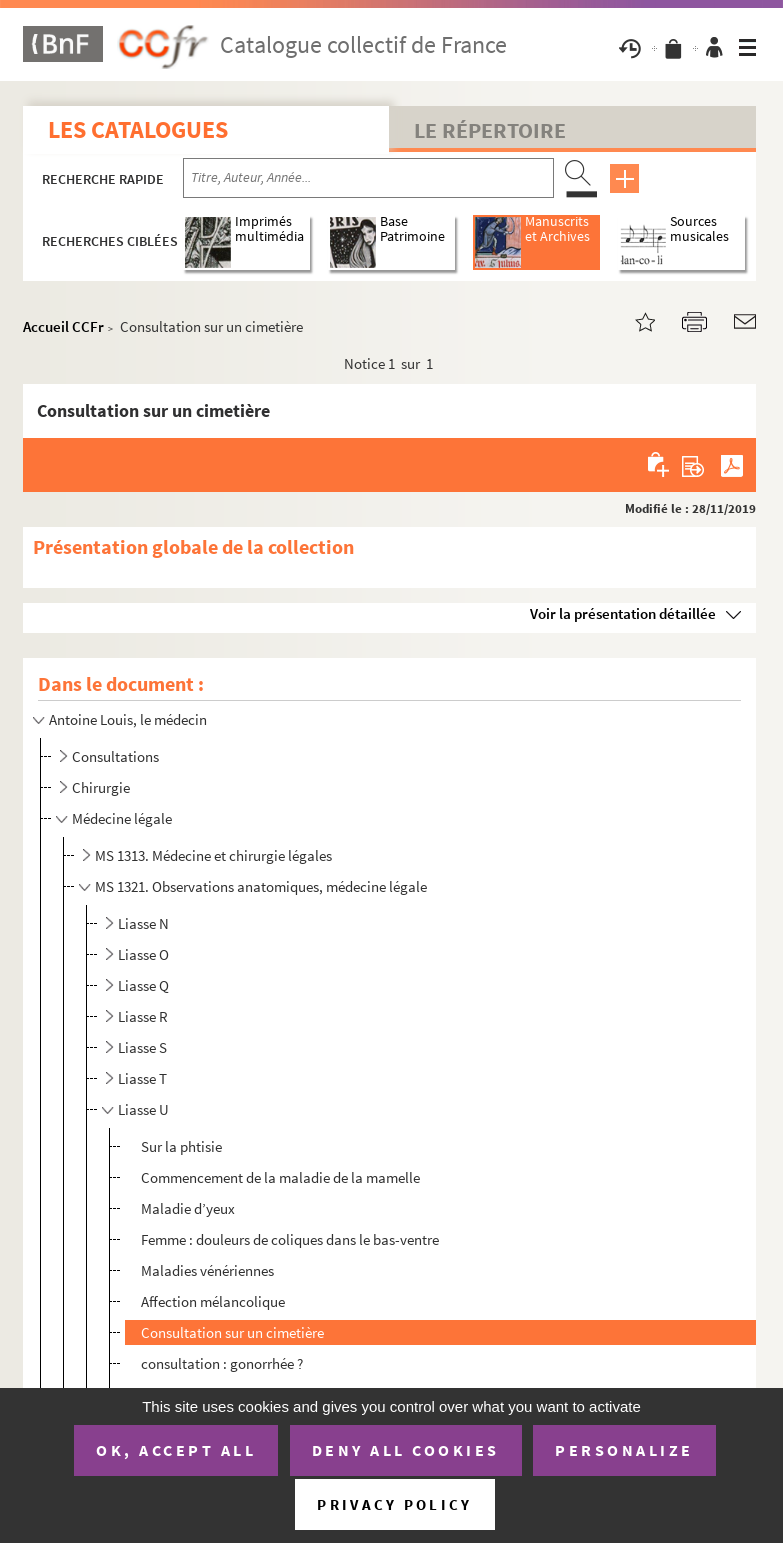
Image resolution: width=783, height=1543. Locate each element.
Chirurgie (101, 787)
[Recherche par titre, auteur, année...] (368, 178)
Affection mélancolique (213, 1301)
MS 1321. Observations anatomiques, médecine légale (261, 886)
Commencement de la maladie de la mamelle (280, 1177)
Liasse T (142, 1078)
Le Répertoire (490, 130)
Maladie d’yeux (188, 1208)
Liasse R (143, 1016)
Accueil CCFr (63, 326)
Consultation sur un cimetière (232, 1332)
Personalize (624, 1450)
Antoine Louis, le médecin (128, 719)
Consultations (115, 756)
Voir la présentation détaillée (623, 613)
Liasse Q (143, 985)
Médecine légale (122, 818)
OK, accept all (176, 1450)
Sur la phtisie (181, 1146)
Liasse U (143, 1109)
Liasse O (143, 954)
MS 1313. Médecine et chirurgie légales (213, 855)
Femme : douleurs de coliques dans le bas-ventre (290, 1239)
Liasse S (142, 1047)
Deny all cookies (406, 1450)
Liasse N (143, 923)
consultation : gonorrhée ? (222, 1363)
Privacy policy (394, 1504)
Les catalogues (138, 129)
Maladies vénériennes (207, 1270)
